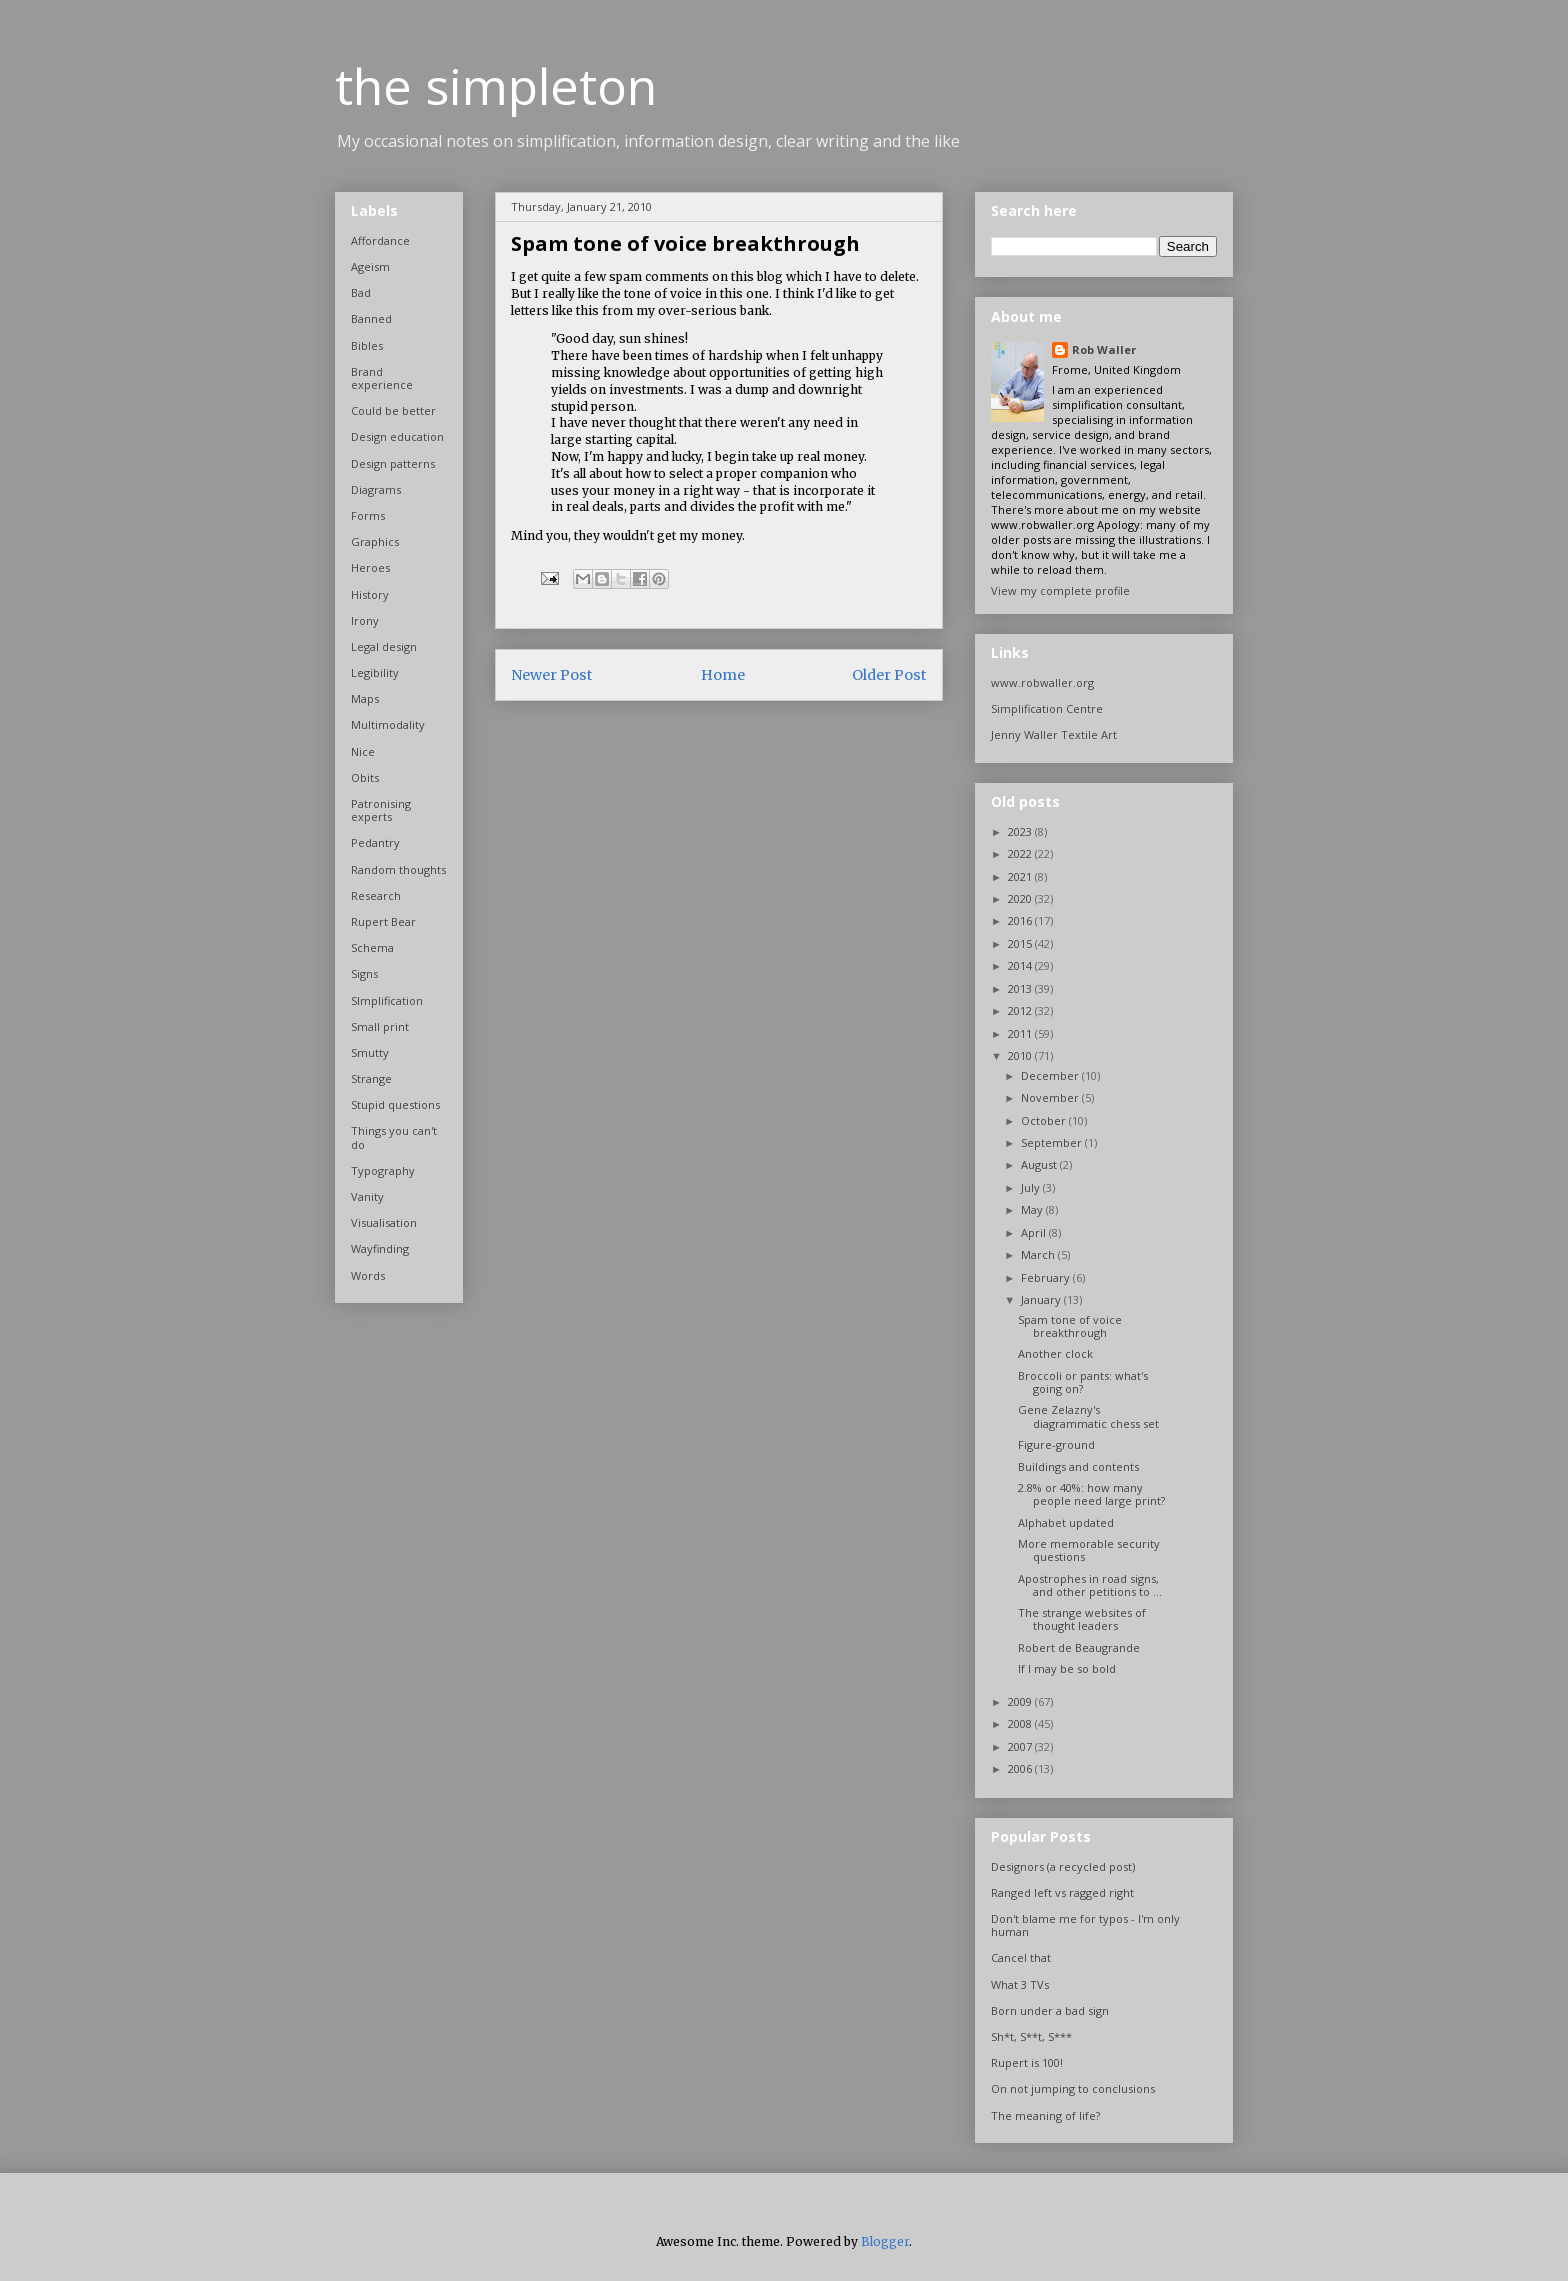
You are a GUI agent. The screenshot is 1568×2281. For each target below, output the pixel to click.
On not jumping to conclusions (1073, 2088)
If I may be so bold (1067, 1668)
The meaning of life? (1045, 2115)
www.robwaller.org (1042, 682)
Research (376, 895)
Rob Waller (1104, 349)
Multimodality (388, 724)
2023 (1021, 831)
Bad (361, 292)
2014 (1021, 965)
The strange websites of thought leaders (1082, 1619)
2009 (1021, 1701)
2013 (1021, 988)
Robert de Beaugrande (1079, 1647)
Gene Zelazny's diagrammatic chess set (1088, 1416)
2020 (1021, 898)
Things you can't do (394, 1137)
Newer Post (552, 675)
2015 (1021, 943)
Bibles (367, 345)
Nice (363, 751)
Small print (380, 1026)
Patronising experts (381, 810)
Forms (368, 515)
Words (368, 1275)
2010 (1021, 1055)
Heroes (370, 567)
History (370, 594)
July (1032, 1187)
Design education (397, 436)
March (1039, 1254)
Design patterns (393, 463)
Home (723, 675)
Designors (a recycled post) (1063, 1866)
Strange (371, 1078)
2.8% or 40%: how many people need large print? (1091, 1494)
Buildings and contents (1078, 1466)
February (1047, 1277)
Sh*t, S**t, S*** (1031, 2036)
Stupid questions (395, 1104)
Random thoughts (398, 869)
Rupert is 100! (1027, 2062)
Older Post (889, 675)
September (1053, 1142)
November (1051, 1097)
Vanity (367, 1196)
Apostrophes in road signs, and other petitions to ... (1090, 1585)
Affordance (380, 240)
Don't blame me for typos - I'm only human (1085, 1925)
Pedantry (375, 842)
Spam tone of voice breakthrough (1070, 1326)
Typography (383, 1170)
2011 (1021, 1033)
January (1042, 1299)
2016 (1021, 920)
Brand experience (382, 378)
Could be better (393, 410)
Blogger (885, 2241)
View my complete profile (1060, 590)
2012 (1021, 1010)
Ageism (370, 266)
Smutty (370, 1052)
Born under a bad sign (1050, 2010)
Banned (371, 318)
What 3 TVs (1020, 1984)
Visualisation (384, 1222)
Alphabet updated (1066, 1522)
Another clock (1055, 1353)
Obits (365, 777)
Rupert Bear (383, 921)
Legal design (384, 646)
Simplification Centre (1047, 708)
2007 (1021, 1746)
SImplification (387, 1000)
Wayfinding (380, 1248)
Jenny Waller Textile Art (1054, 734)
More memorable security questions (1089, 1550)
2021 (1021, 876)
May (1033, 1209)
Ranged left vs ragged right (1062, 1892)
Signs (364, 973)
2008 (1021, 1723)
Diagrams (376, 489)
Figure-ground (1056, 1444)
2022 (1021, 853)
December (1051, 1075)
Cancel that (1021, 1957)
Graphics (375, 541)
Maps (365, 698)
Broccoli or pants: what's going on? (1083, 1382)
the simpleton (496, 86)
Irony (365, 620)
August (1040, 1164)
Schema (372, 947)
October (1045, 1120)
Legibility (375, 672)
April (1035, 1232)
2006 (1021, 1768)
